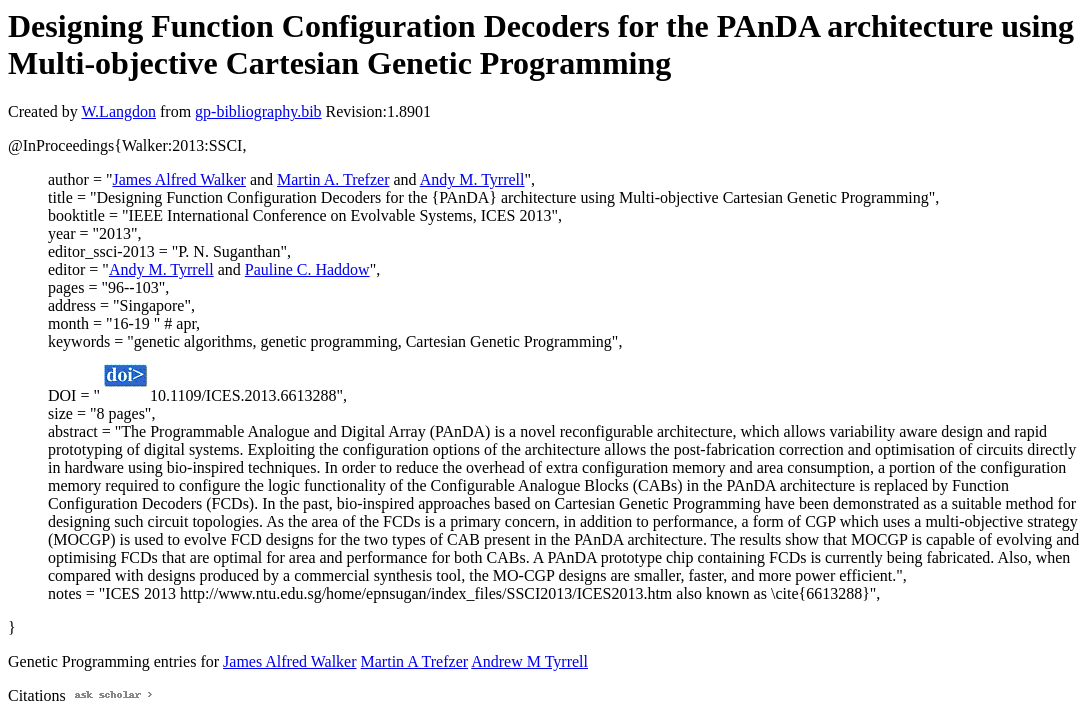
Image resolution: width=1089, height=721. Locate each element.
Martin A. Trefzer (333, 179)
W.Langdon (118, 111)
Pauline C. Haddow (307, 269)
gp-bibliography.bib (258, 111)
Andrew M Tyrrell (529, 661)
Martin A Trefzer (415, 661)
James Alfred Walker (178, 179)
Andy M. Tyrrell (472, 179)
